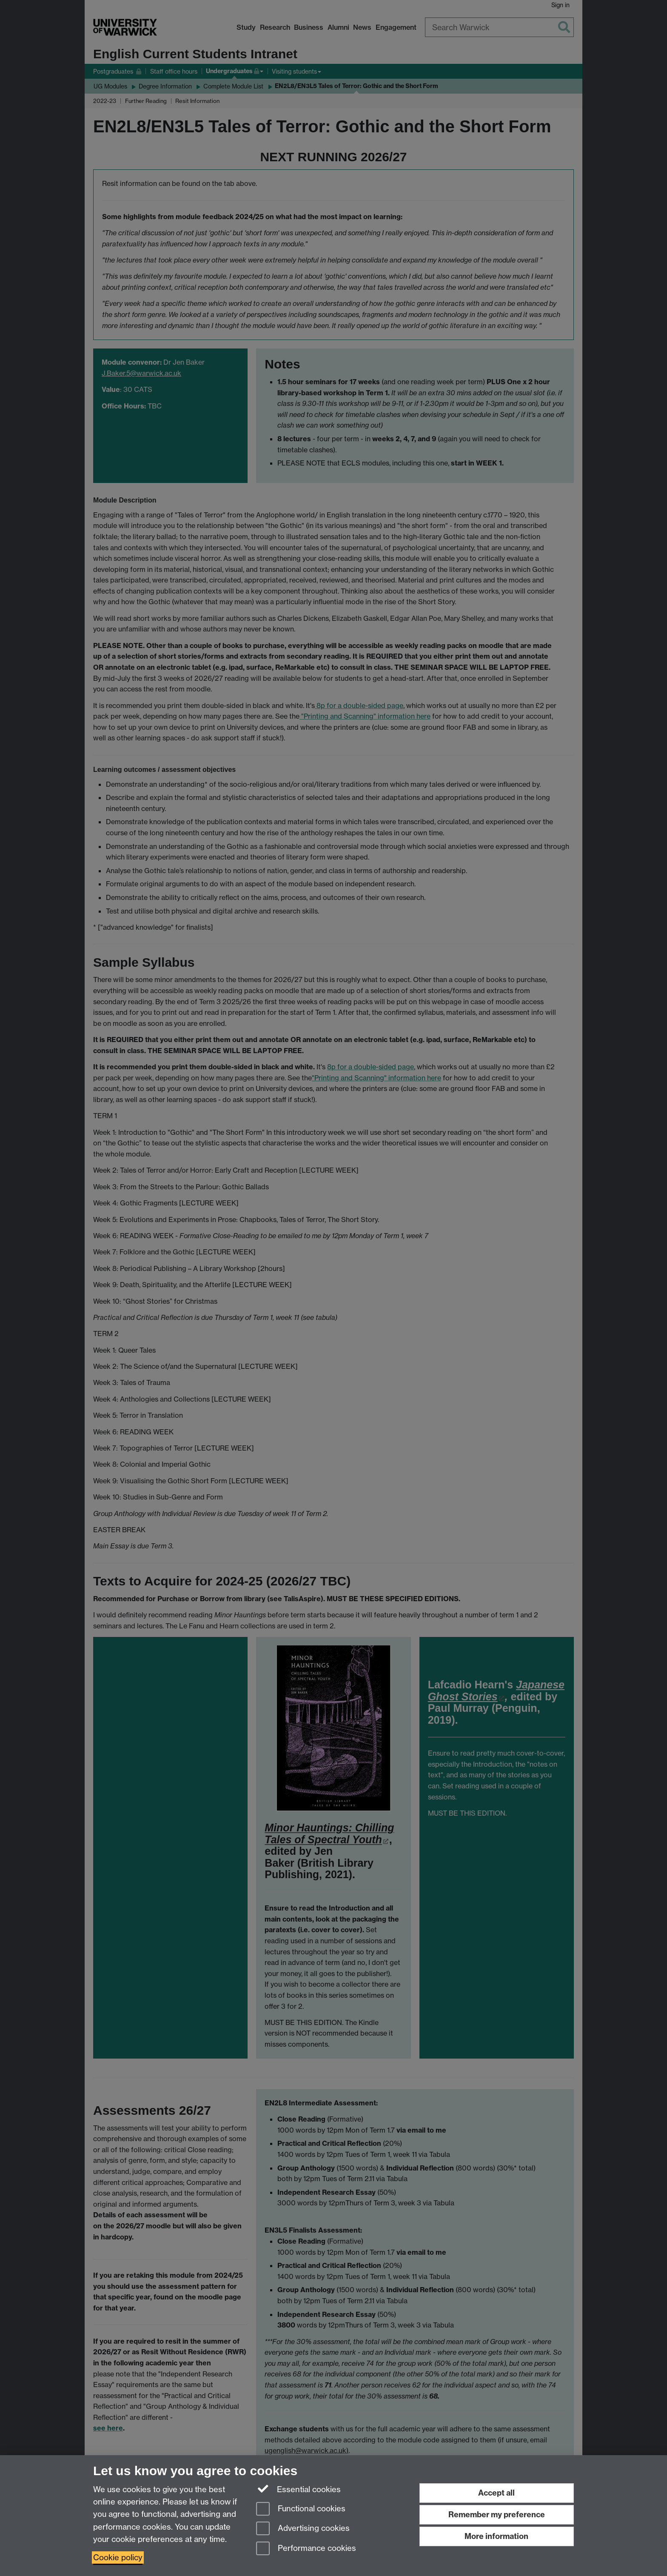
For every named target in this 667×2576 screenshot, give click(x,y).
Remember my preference (496, 2514)
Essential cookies (298, 2488)
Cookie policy (118, 2557)
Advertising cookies (303, 2529)
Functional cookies (300, 2509)
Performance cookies (306, 2549)
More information (496, 2536)
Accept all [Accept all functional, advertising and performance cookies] (496, 2493)
